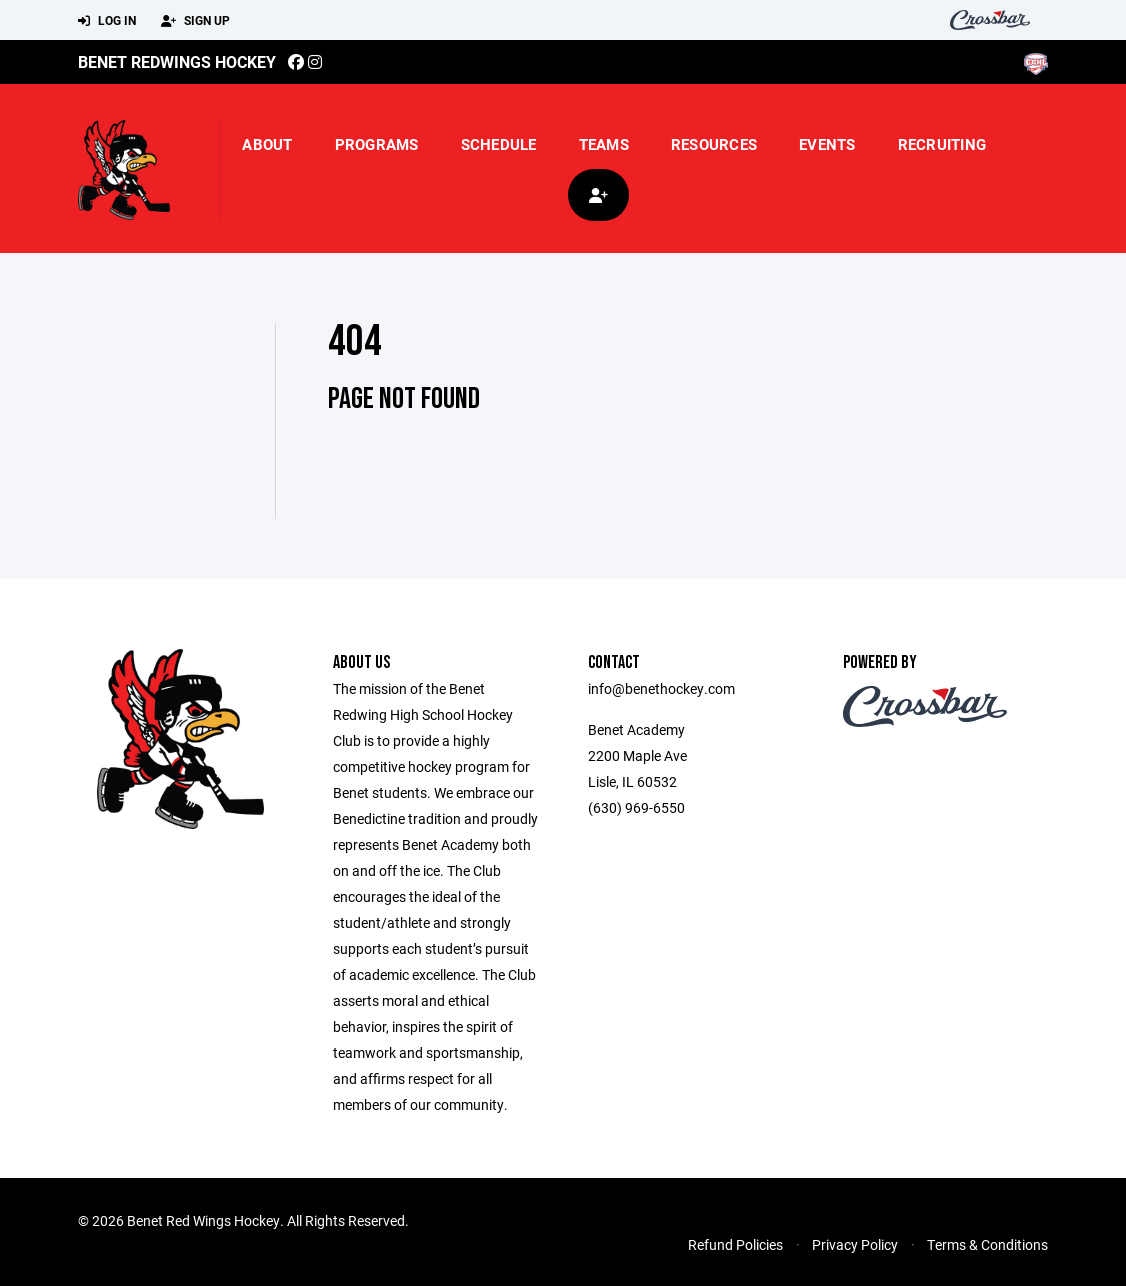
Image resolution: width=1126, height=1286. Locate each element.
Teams (604, 144)
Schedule (499, 144)
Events (827, 144)
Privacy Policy (855, 1244)
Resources (714, 144)
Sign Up (195, 21)
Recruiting (942, 144)
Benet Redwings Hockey (177, 61)
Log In (107, 21)
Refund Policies (735, 1244)
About (267, 144)
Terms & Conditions (987, 1244)
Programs (377, 144)
